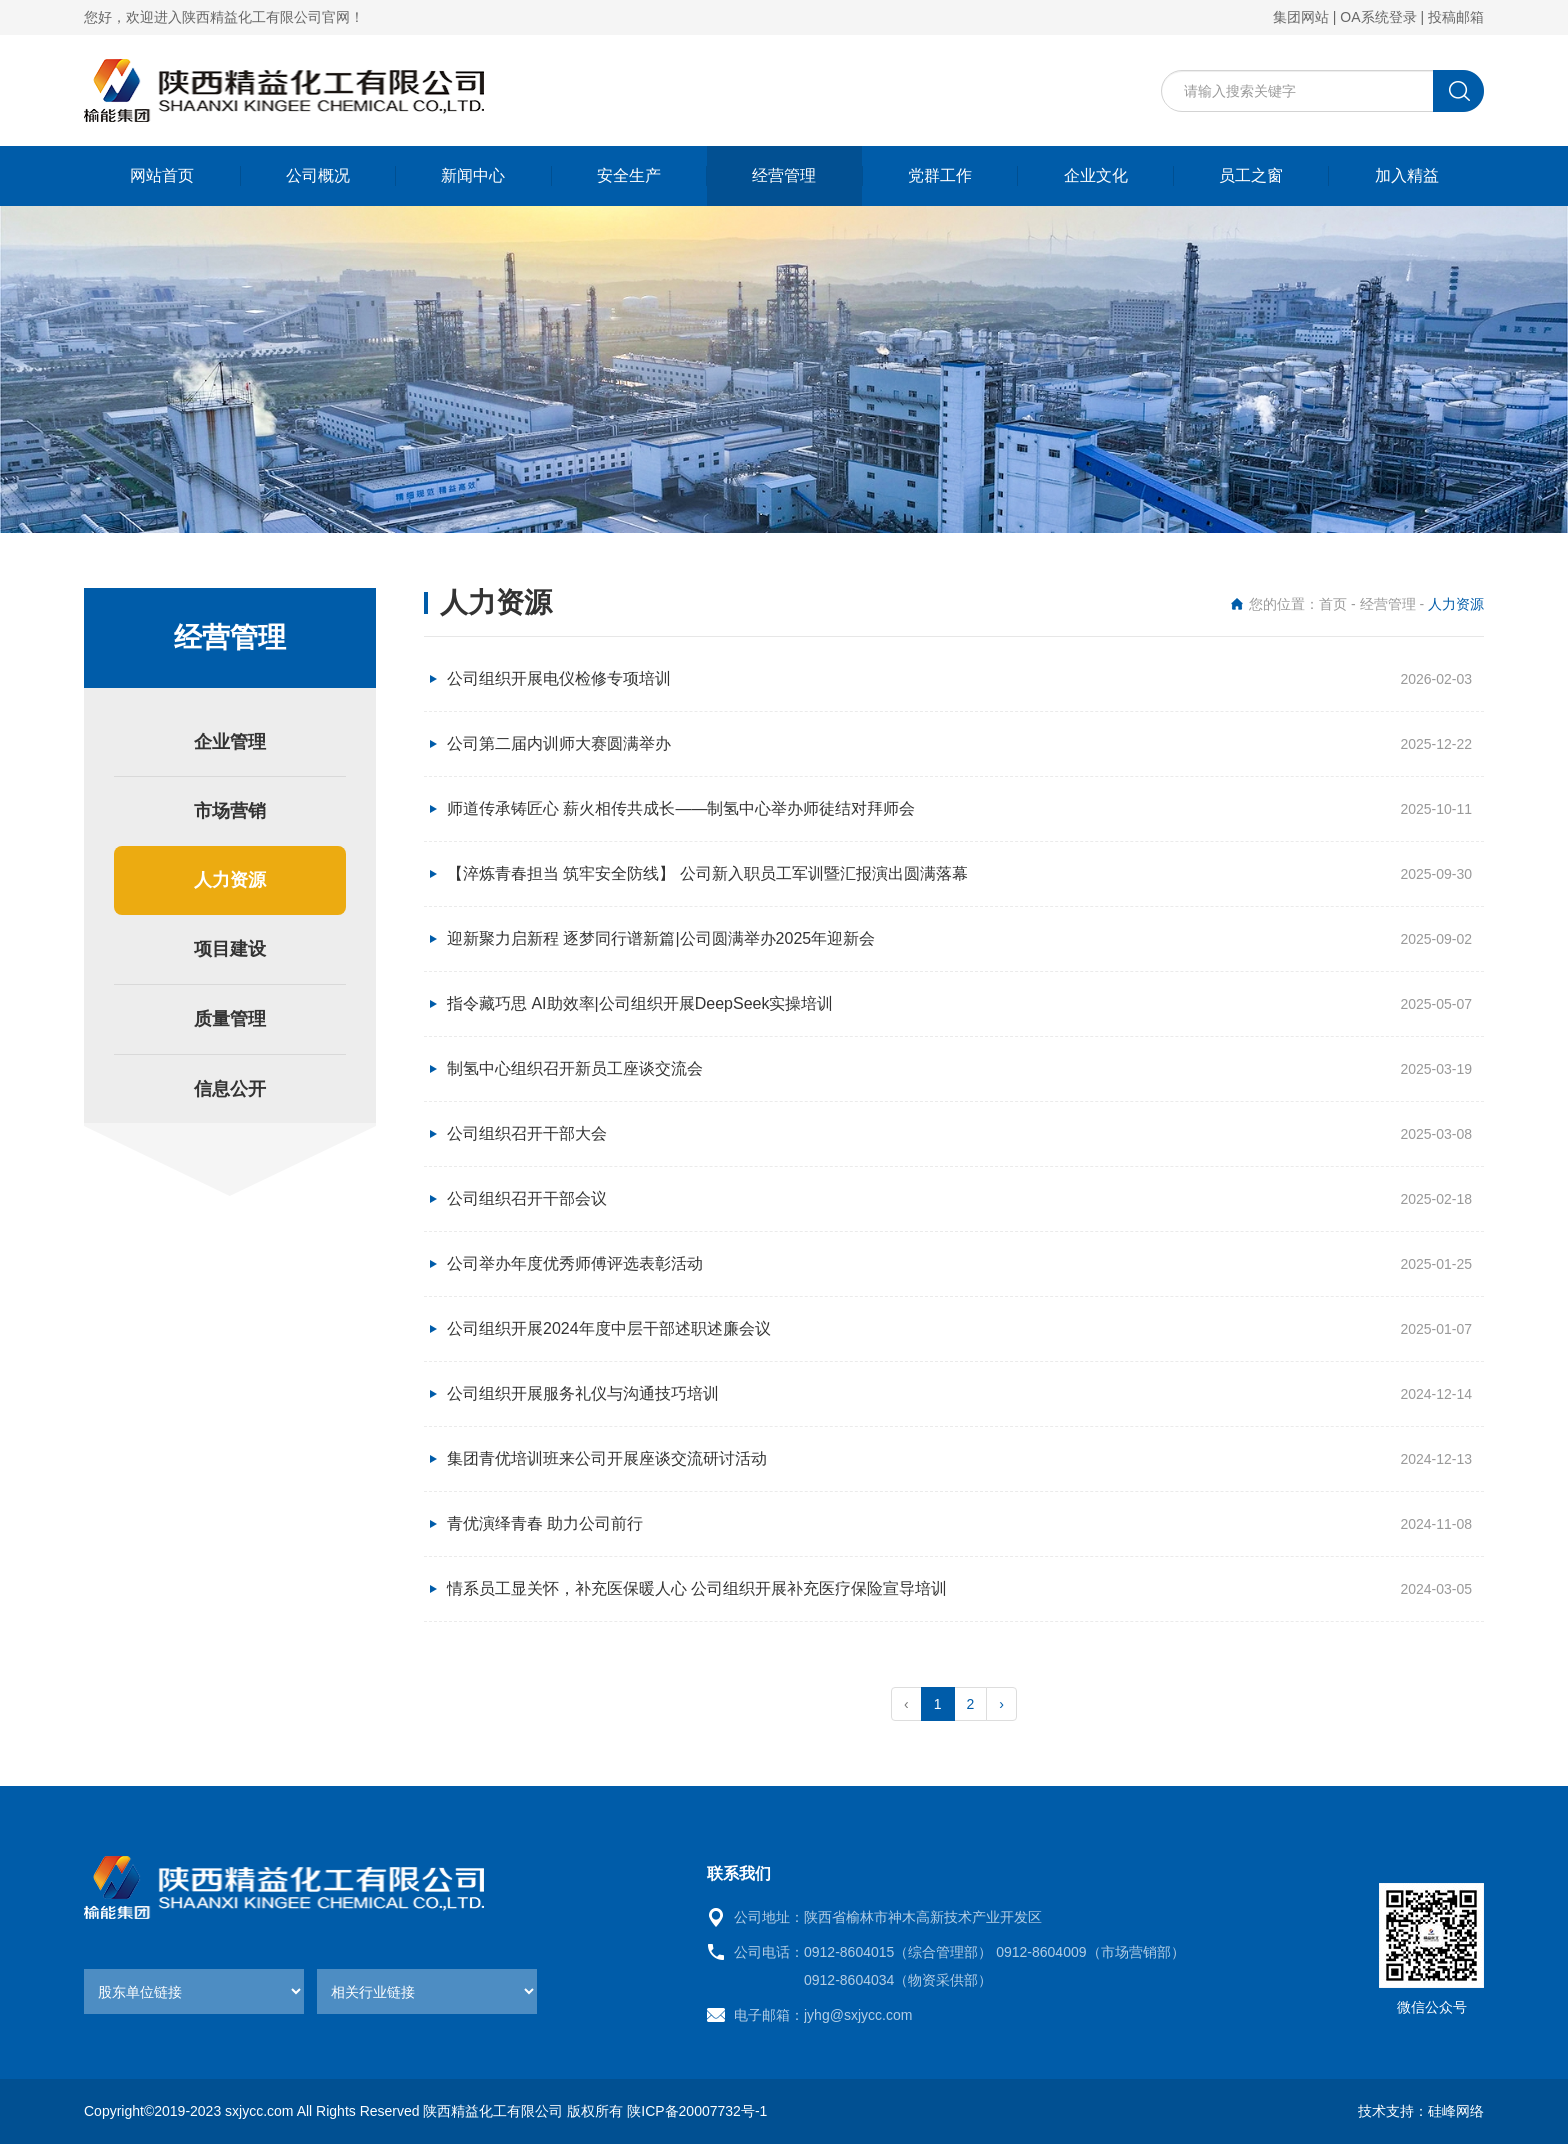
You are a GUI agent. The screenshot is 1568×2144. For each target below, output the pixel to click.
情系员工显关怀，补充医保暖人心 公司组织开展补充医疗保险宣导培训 (697, 1588)
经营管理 (784, 175)
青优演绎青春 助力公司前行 (545, 1523)
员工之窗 (1251, 175)
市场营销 (230, 811)
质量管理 (230, 1019)
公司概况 (318, 175)
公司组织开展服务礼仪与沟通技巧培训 (583, 1393)
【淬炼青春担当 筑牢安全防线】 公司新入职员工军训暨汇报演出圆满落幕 (707, 873)
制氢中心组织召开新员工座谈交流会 (575, 1068)
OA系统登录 (1378, 17)
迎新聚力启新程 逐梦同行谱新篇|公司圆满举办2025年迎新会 (661, 938)
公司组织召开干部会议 (527, 1198)
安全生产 (629, 175)
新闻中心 (473, 175)
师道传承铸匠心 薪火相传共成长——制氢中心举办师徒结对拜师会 (681, 808)
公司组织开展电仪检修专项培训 (559, 678)
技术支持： (1393, 2111)
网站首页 (162, 175)
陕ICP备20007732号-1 (697, 2111)
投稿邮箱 (1456, 17)
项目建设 (230, 949)
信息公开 (230, 1089)
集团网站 (1301, 17)
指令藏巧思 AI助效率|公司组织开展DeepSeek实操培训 (640, 1003)
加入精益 (1407, 175)
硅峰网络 (1456, 2111)
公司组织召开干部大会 (527, 1133)
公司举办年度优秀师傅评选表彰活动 (575, 1263)
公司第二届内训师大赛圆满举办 (559, 743)
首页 (1333, 604)
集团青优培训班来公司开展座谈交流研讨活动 (607, 1458)
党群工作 (940, 175)
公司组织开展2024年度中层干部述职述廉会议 (609, 1328)
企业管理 (230, 742)
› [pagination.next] (1001, 1704)
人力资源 (230, 880)
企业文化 (1096, 175)
